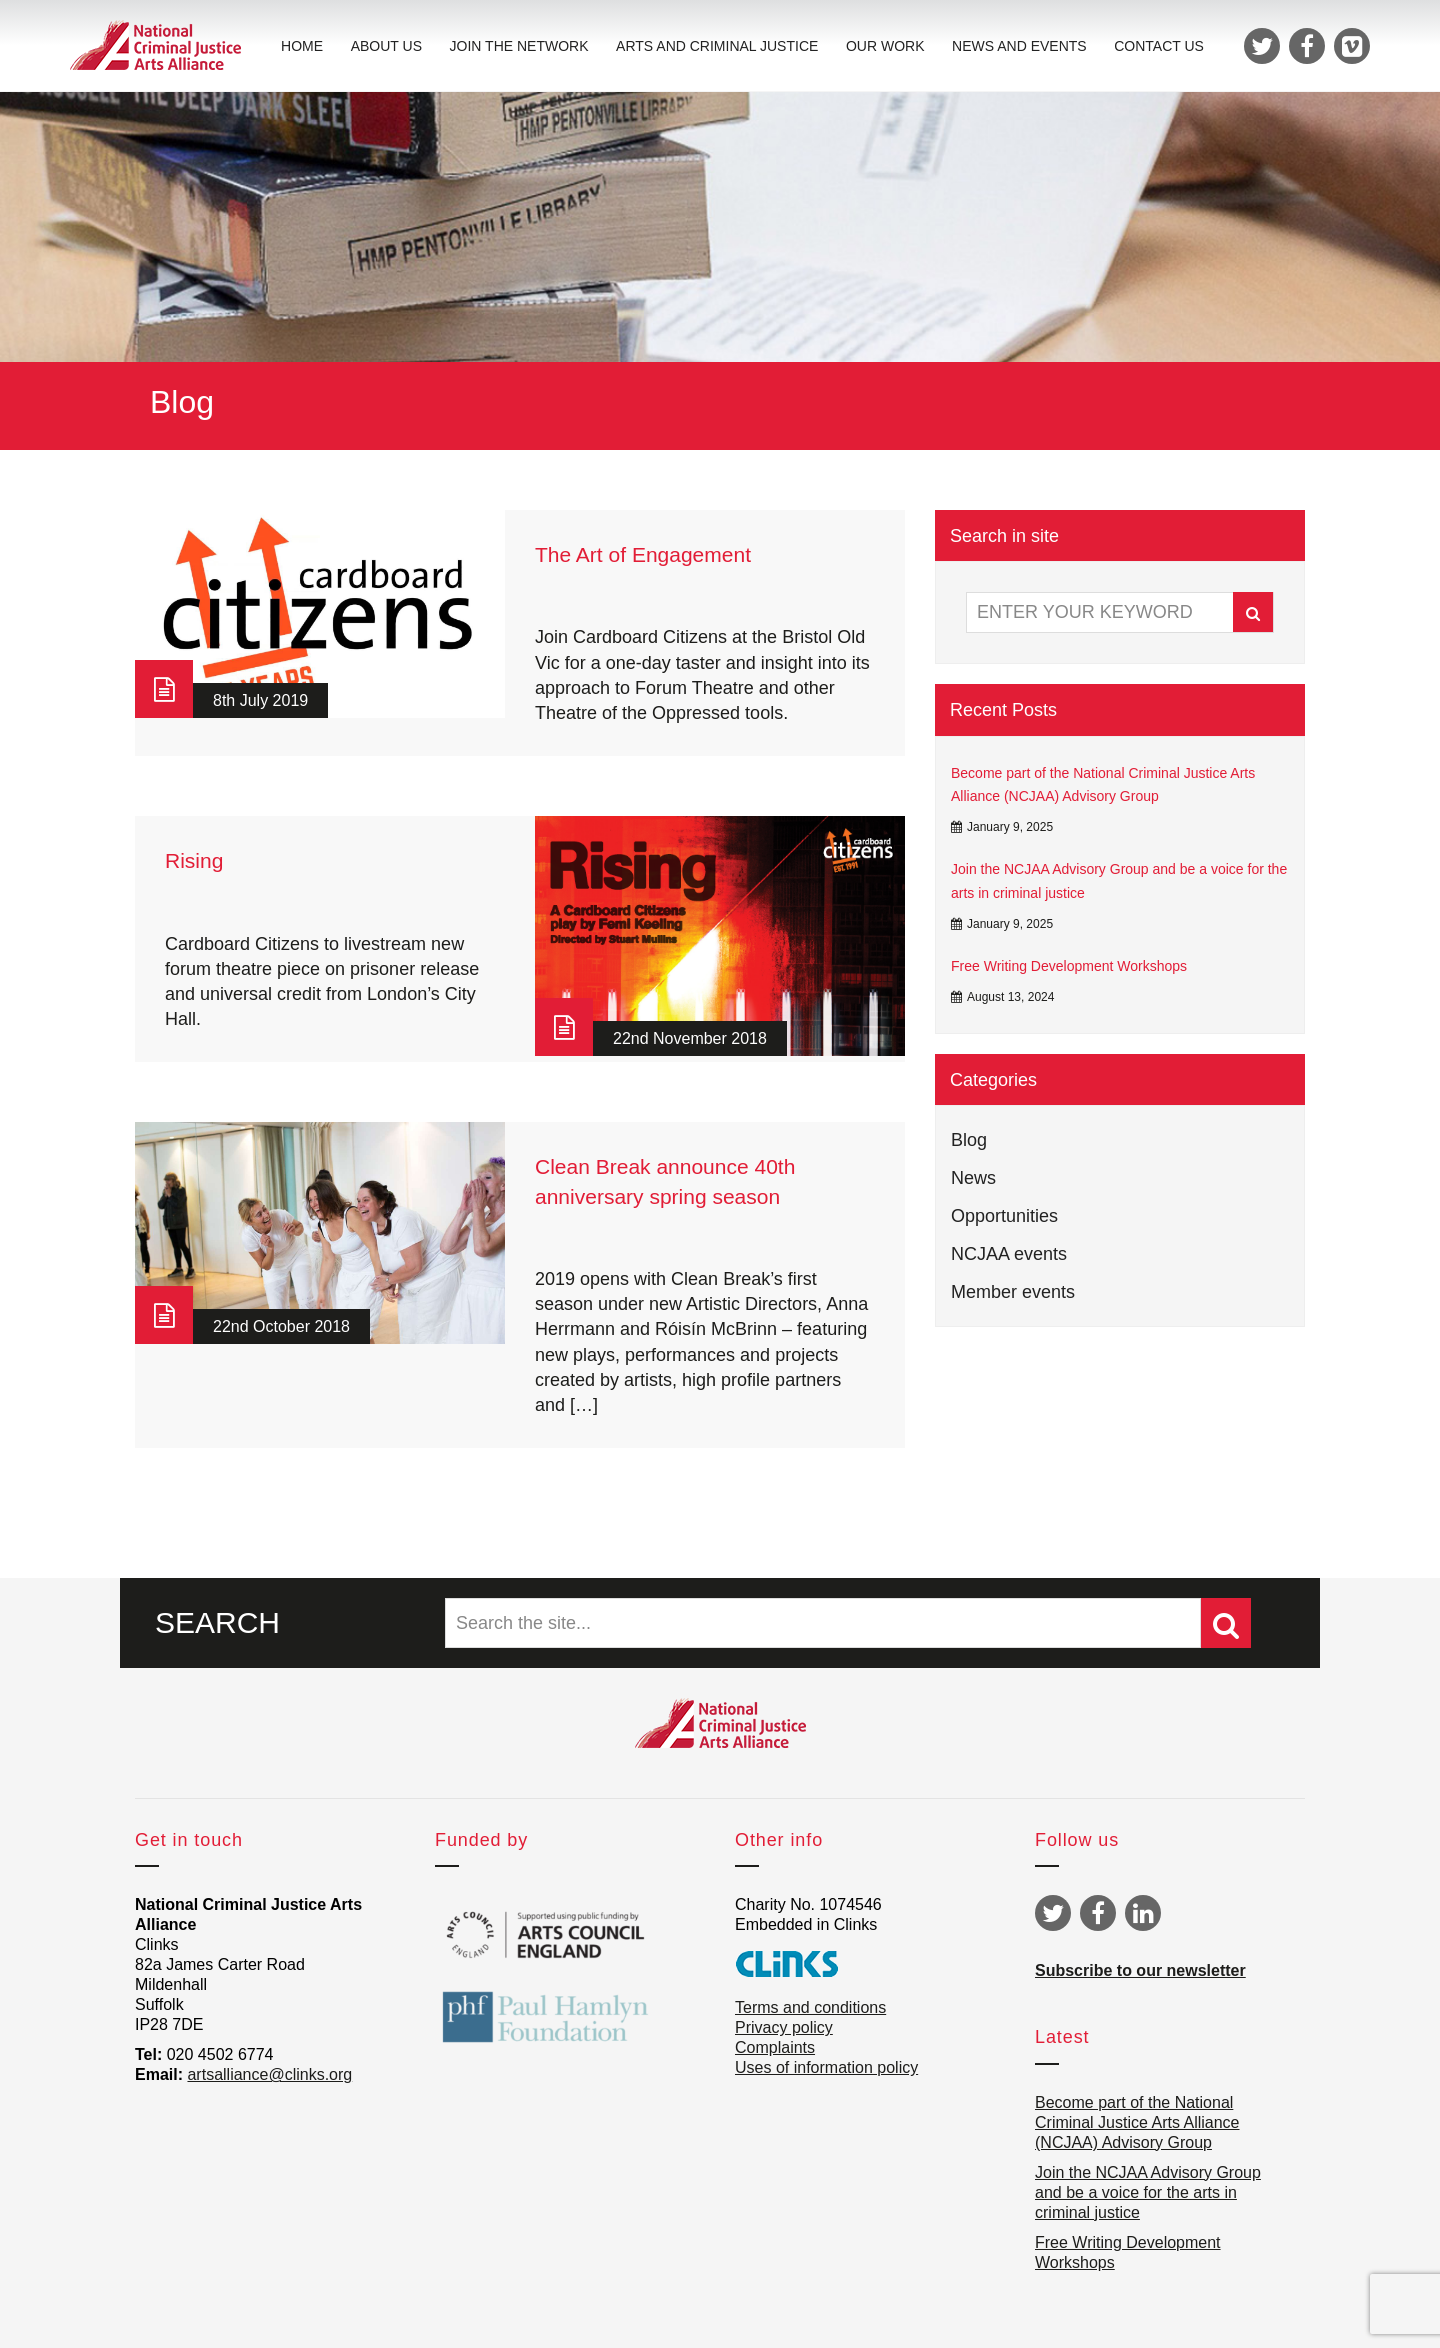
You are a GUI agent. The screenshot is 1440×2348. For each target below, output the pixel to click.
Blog (969, 1140)
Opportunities (1004, 1216)
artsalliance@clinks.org (269, 2074)
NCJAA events (1009, 1254)
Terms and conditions (810, 2007)
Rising (194, 860)
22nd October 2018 (281, 1326)
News (973, 1178)
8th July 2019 (260, 700)
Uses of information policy (826, 2067)
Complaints (775, 2047)
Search (1253, 613)
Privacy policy (784, 2027)
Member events (1013, 1292)
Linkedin (1143, 1913)
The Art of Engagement (643, 554)
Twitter (1053, 1913)
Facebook (1098, 1913)
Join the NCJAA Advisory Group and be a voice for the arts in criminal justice (1119, 881)
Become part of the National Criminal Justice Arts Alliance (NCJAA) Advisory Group (1103, 785)
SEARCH (217, 1622)
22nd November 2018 (690, 1038)
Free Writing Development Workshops (1069, 966)
